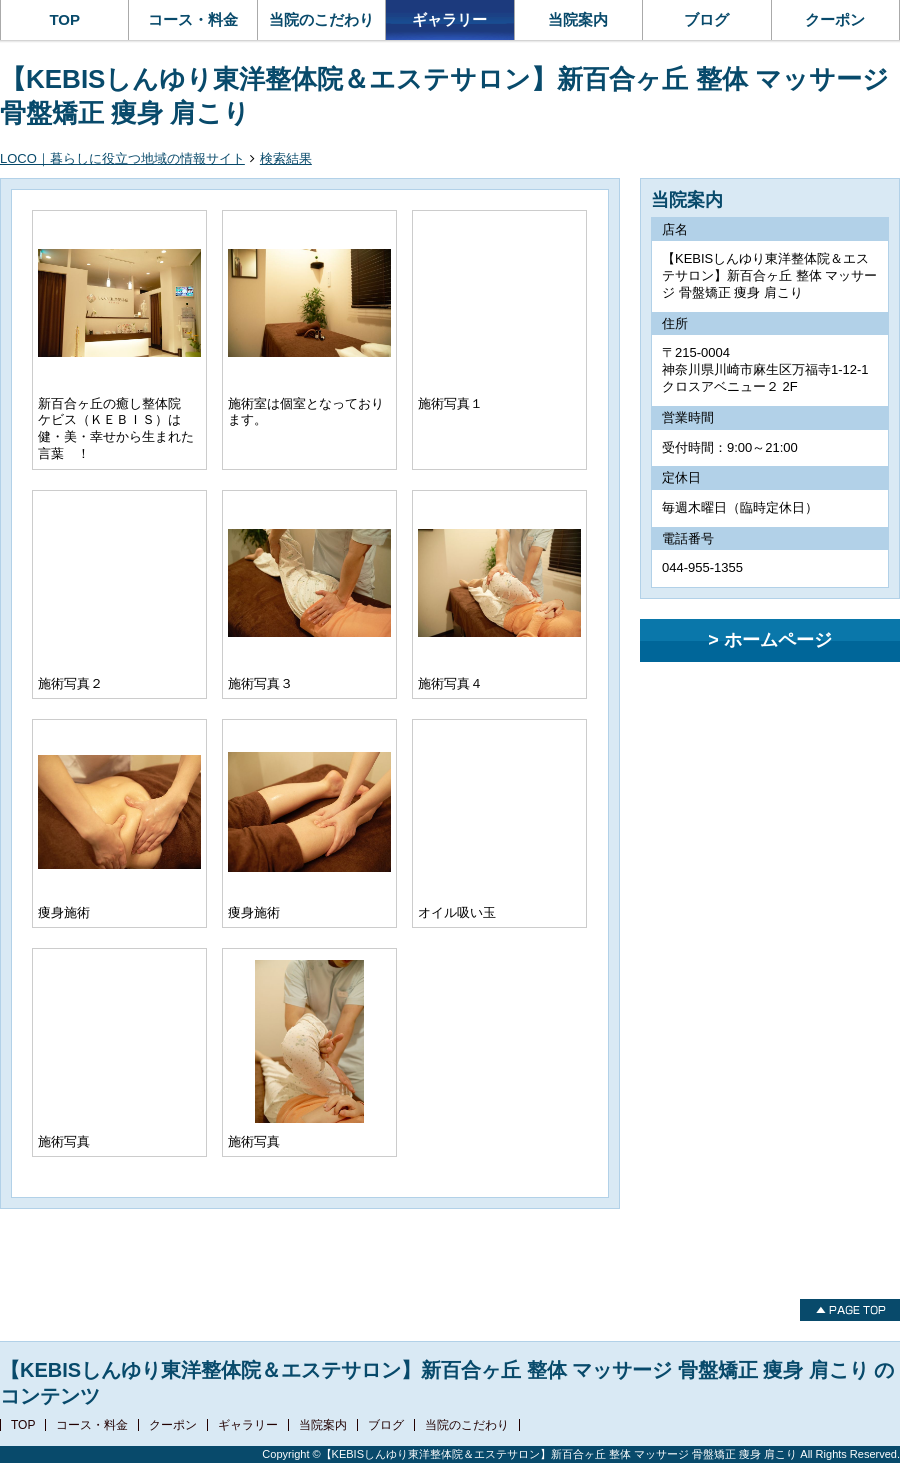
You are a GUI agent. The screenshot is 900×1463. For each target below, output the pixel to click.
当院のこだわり (321, 19)
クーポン (835, 19)
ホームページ (778, 640)
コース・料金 (193, 19)
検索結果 (286, 158)
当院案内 (578, 19)
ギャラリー (449, 19)
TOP (64, 19)
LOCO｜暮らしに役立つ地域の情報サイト (122, 158)
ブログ (706, 19)
